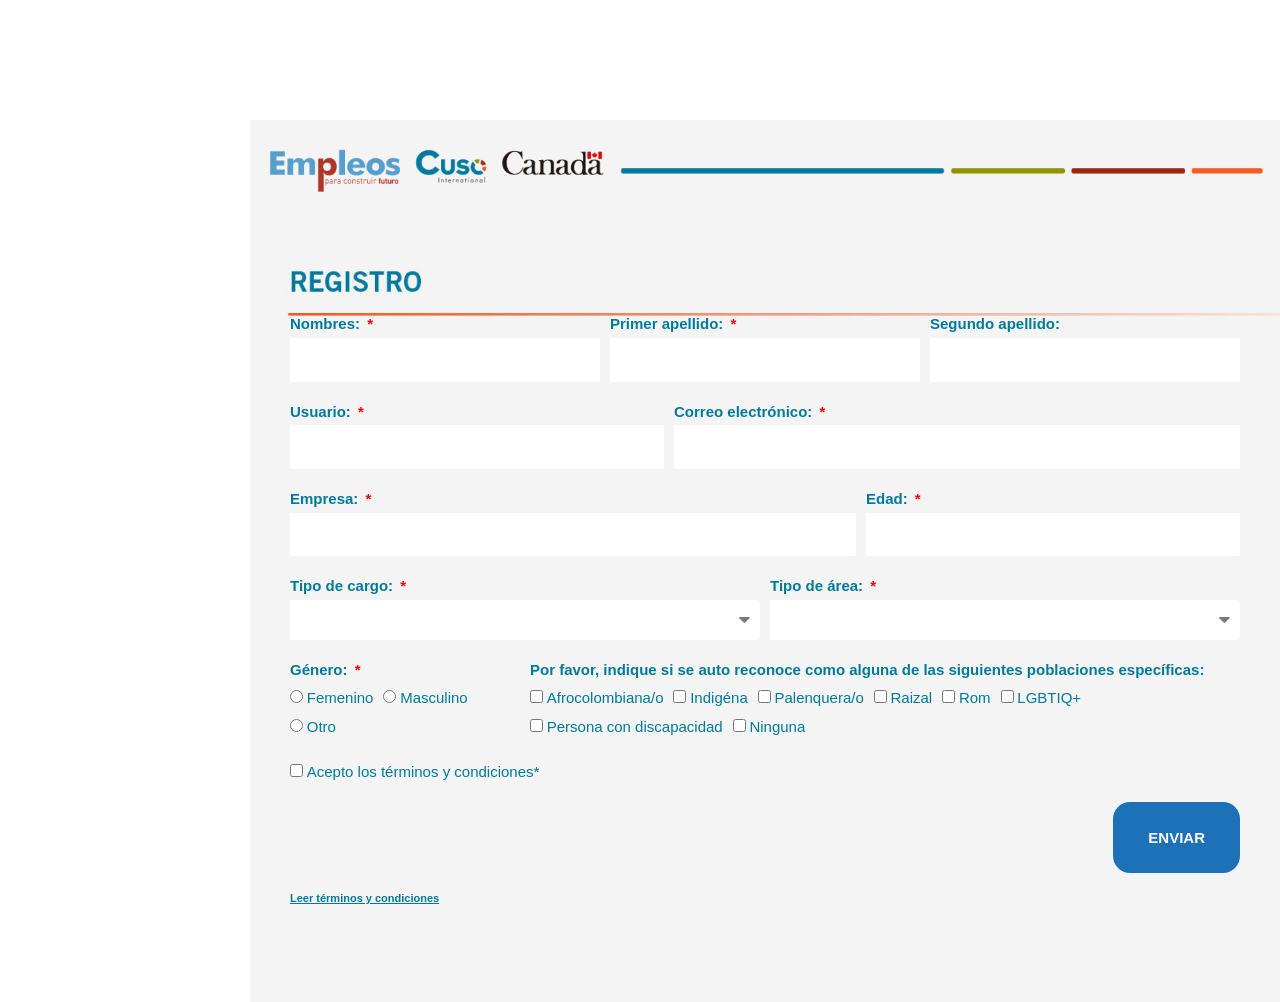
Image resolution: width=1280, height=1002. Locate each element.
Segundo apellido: (995, 323)
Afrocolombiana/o (605, 697)
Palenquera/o (819, 697)
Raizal (911, 697)
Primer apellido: (669, 323)
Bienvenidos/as (1216, 22)
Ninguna (777, 726)
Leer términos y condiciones (364, 898)
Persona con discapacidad (635, 726)
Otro (321, 726)
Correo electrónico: (745, 411)
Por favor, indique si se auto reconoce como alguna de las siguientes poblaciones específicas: (867, 669)
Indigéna (719, 697)
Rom (975, 697)
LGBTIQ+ (1049, 697)
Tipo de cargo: (343, 585)
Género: (321, 669)
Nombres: (327, 323)
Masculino (434, 697)
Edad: (889, 498)
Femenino (340, 697)
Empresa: (326, 498)
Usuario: (322, 411)
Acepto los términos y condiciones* (423, 771)
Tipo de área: (818, 585)
